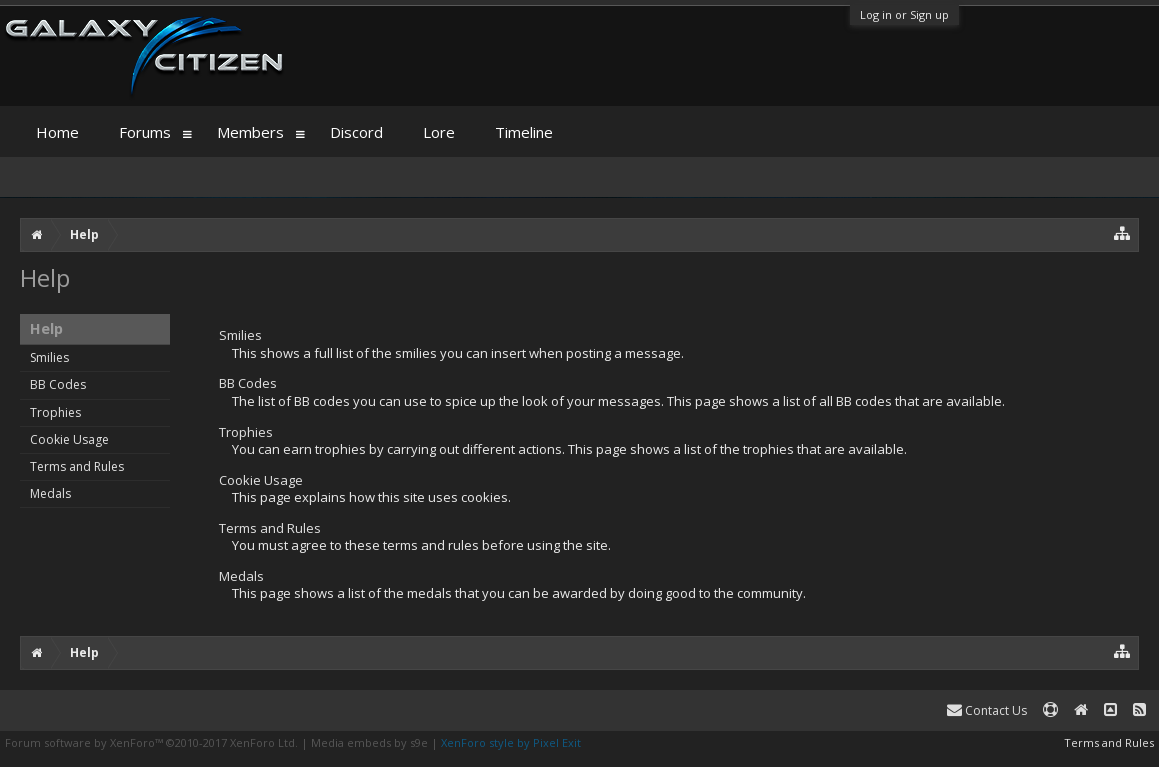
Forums (145, 132)
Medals (50, 493)
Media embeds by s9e (369, 742)
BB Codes (58, 384)
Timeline (524, 132)
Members (250, 132)
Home (57, 132)
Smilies (49, 357)
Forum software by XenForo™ (151, 742)
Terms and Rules (77, 466)
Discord (356, 132)
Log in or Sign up (904, 14)
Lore (439, 132)
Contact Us (987, 710)
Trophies (55, 412)
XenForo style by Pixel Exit (511, 742)
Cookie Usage (69, 439)
